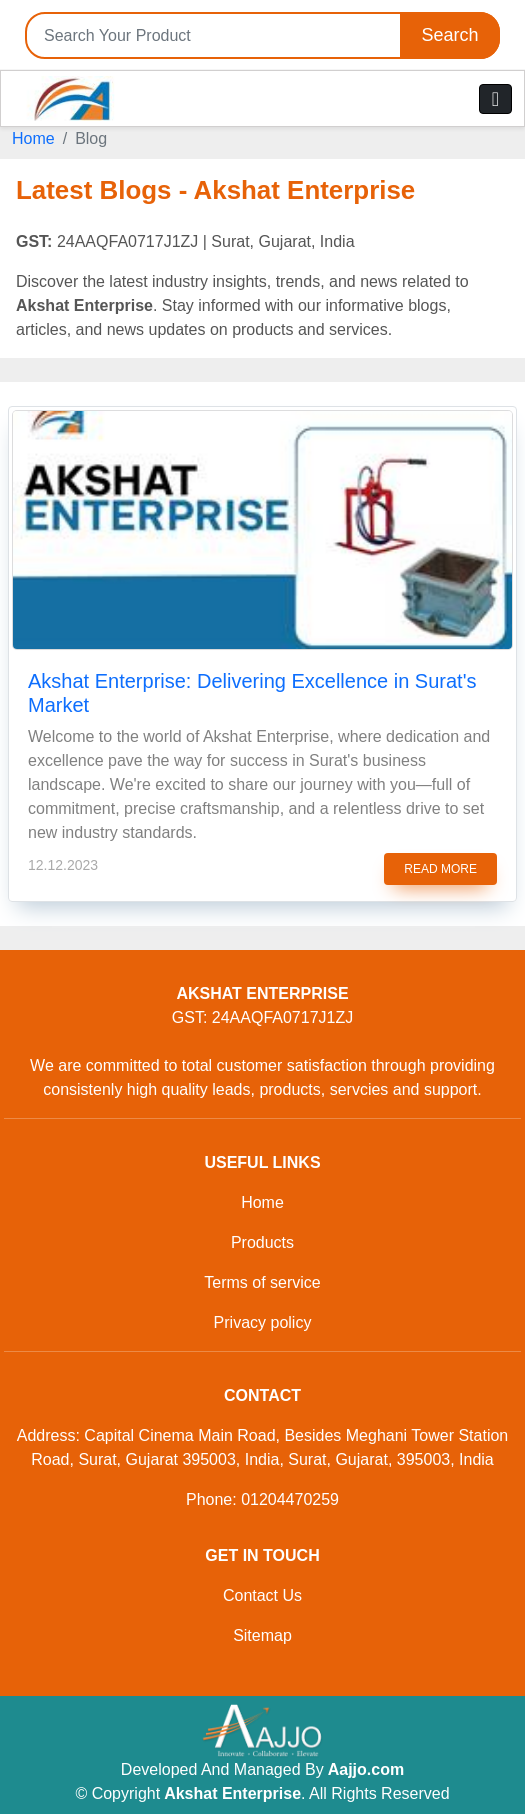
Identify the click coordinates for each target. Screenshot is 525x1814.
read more (440, 869)
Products (262, 1242)
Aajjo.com (366, 1769)
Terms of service (262, 1282)
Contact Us (262, 1595)
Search (449, 35)
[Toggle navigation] (495, 99)
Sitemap (262, 1635)
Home (33, 138)
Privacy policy (263, 1322)
